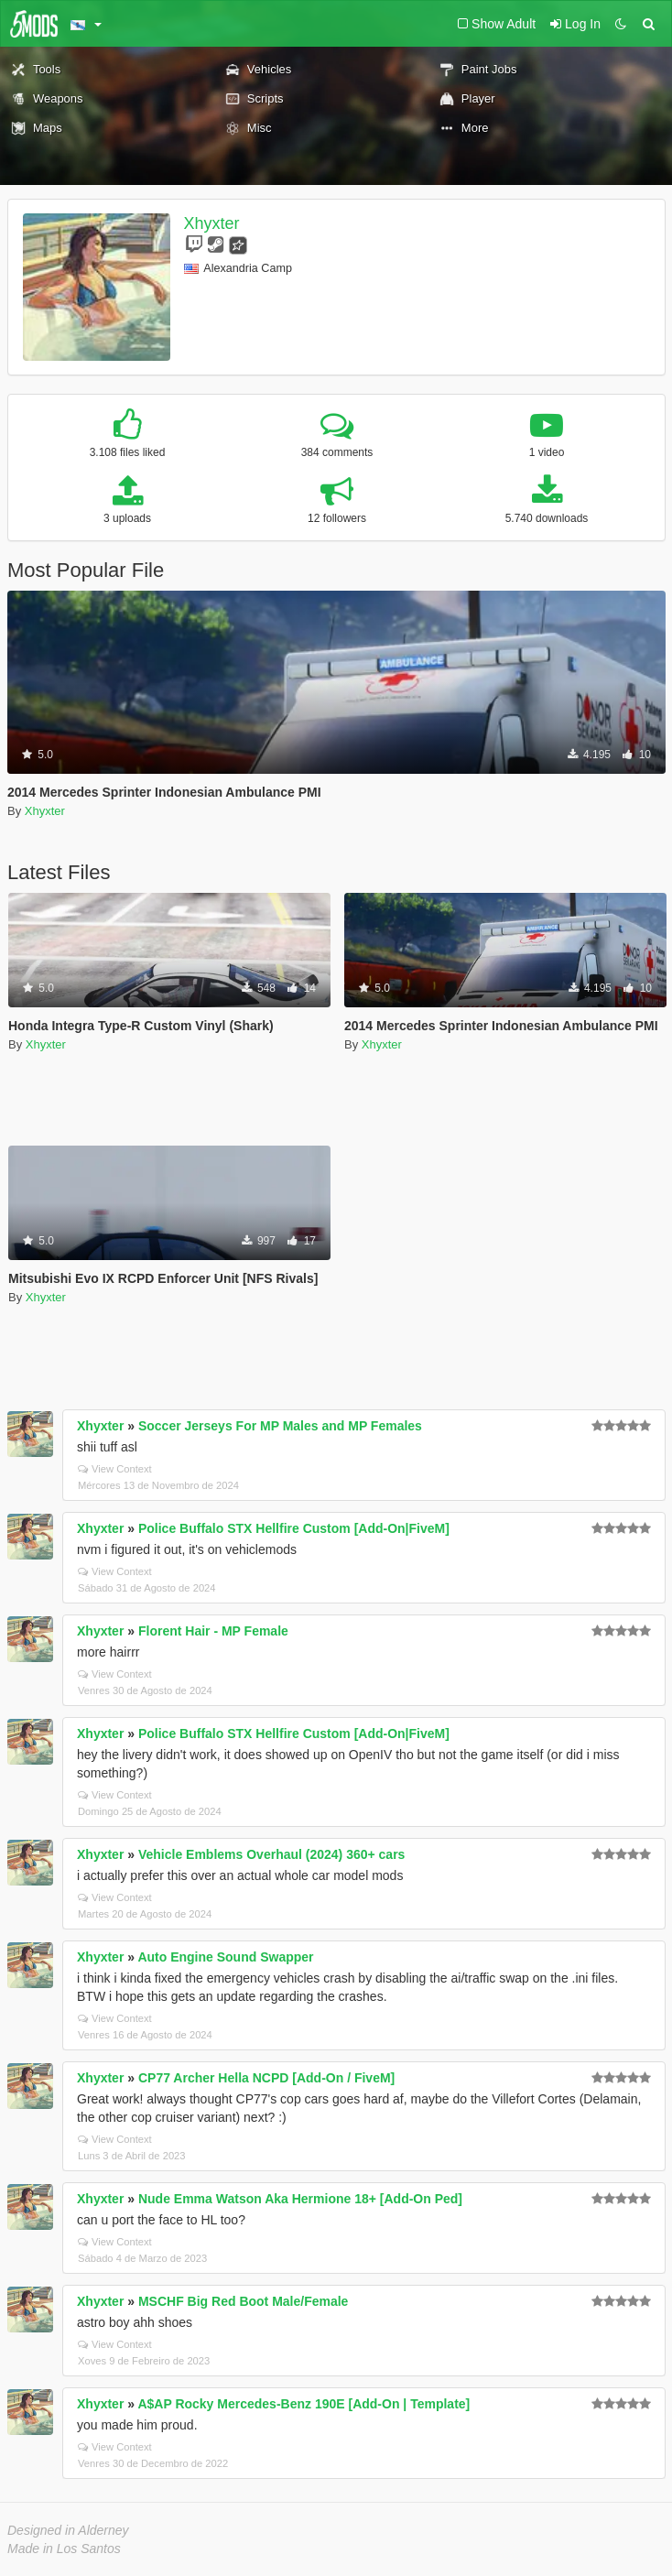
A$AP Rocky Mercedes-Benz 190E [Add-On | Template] (303, 2404)
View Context (115, 1468)
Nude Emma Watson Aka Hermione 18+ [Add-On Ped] (300, 2198)
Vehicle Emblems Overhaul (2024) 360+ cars (271, 1854)
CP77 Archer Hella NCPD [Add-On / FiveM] (266, 2078)
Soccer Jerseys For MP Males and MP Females (280, 1425)
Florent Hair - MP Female (213, 1631)
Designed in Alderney (68, 2530)
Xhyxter (212, 223)
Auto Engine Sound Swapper (225, 1957)
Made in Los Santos (64, 2548)
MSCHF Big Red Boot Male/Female (243, 2301)
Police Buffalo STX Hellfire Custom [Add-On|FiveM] (294, 1528)
